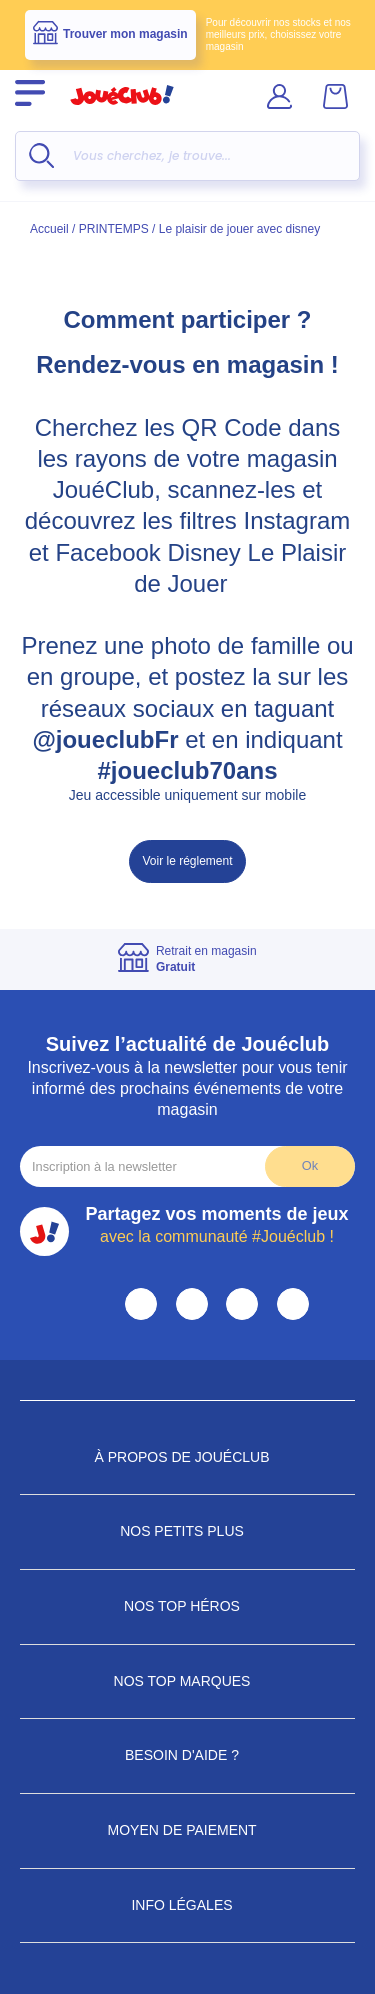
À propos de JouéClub (187, 1457)
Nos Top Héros (187, 1606)
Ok (310, 1165)
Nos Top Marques (188, 1681)
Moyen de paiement (188, 1830)
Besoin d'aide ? (187, 1755)
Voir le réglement (187, 861)
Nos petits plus (187, 1531)
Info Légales (187, 1905)
